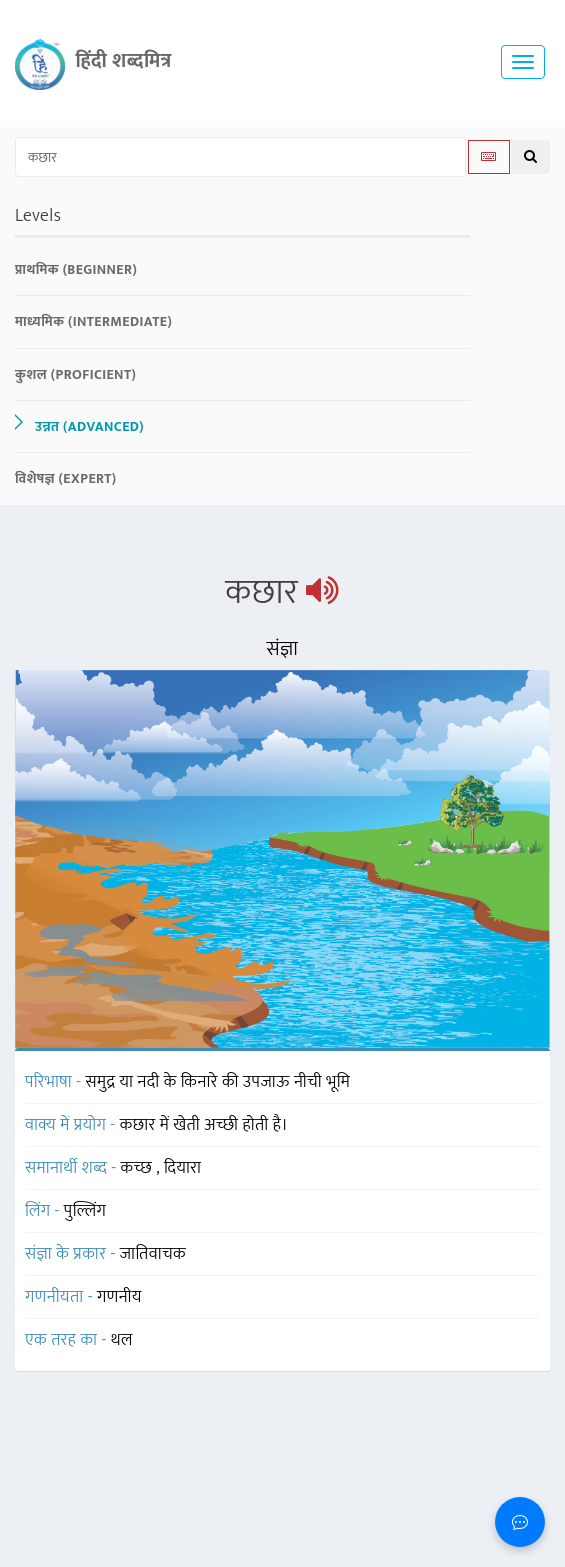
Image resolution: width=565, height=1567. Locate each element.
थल (122, 1340)
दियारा (182, 1168)
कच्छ (139, 1168)
